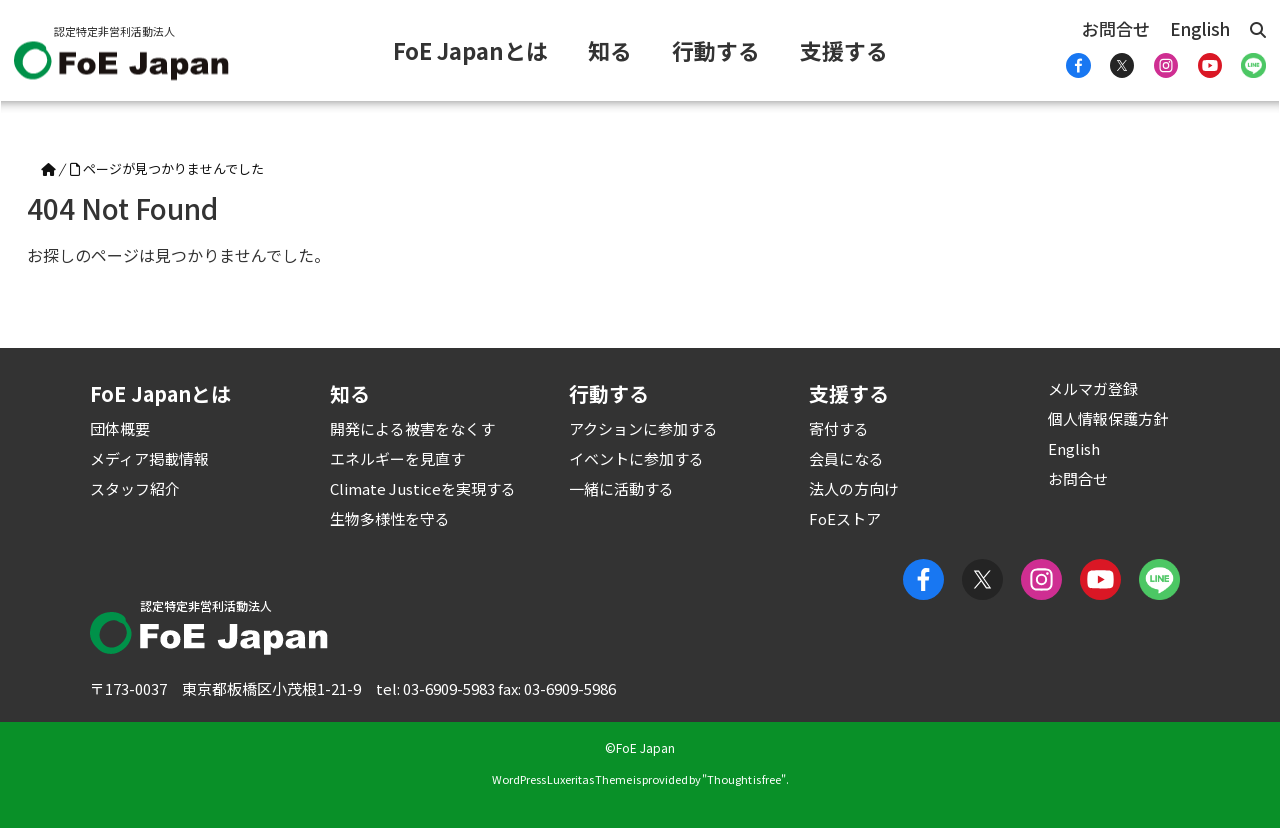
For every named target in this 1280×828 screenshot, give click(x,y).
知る (610, 50)
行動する (716, 50)
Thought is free (744, 779)
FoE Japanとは (470, 50)
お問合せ (1116, 28)
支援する (844, 50)
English (1200, 28)
